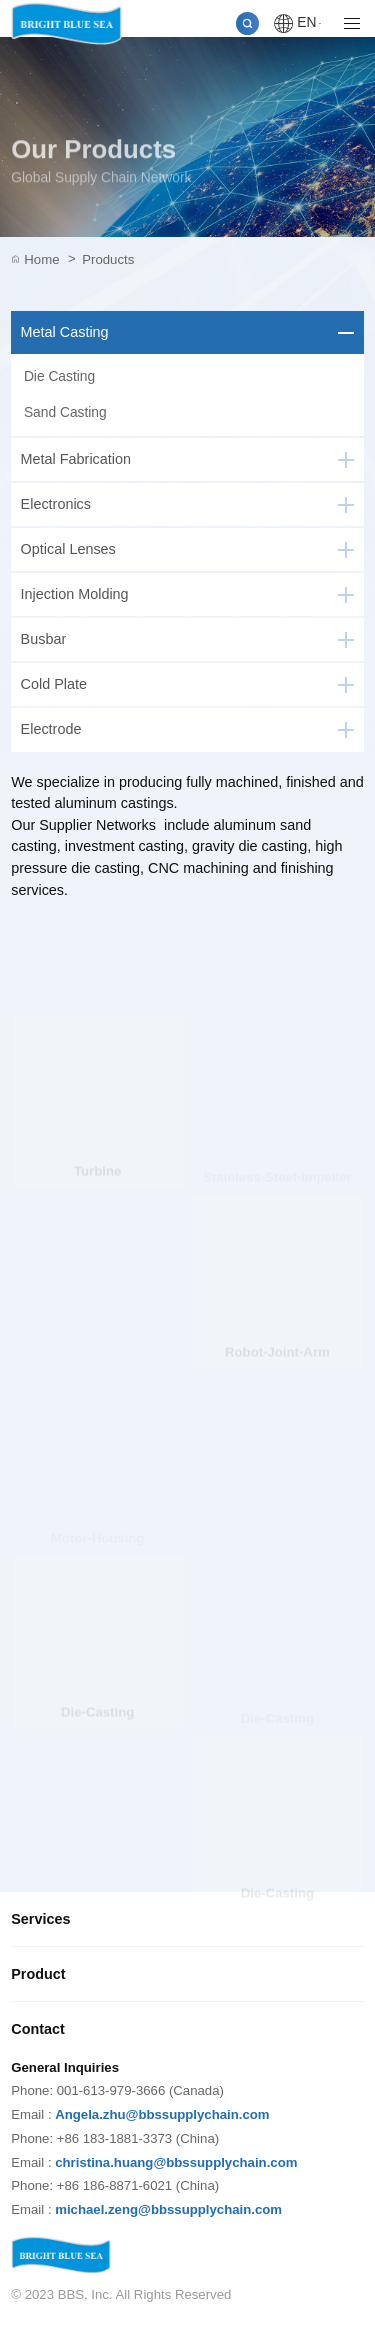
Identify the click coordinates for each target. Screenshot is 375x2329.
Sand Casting (65, 412)
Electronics (56, 504)
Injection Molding (75, 594)
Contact (38, 2029)
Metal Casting (65, 332)
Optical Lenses (68, 549)
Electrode (51, 729)
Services (40, 1919)
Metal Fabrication (76, 459)
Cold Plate (54, 684)
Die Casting (59, 376)
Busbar (44, 639)
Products (108, 259)
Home (49, 260)
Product (38, 1974)
